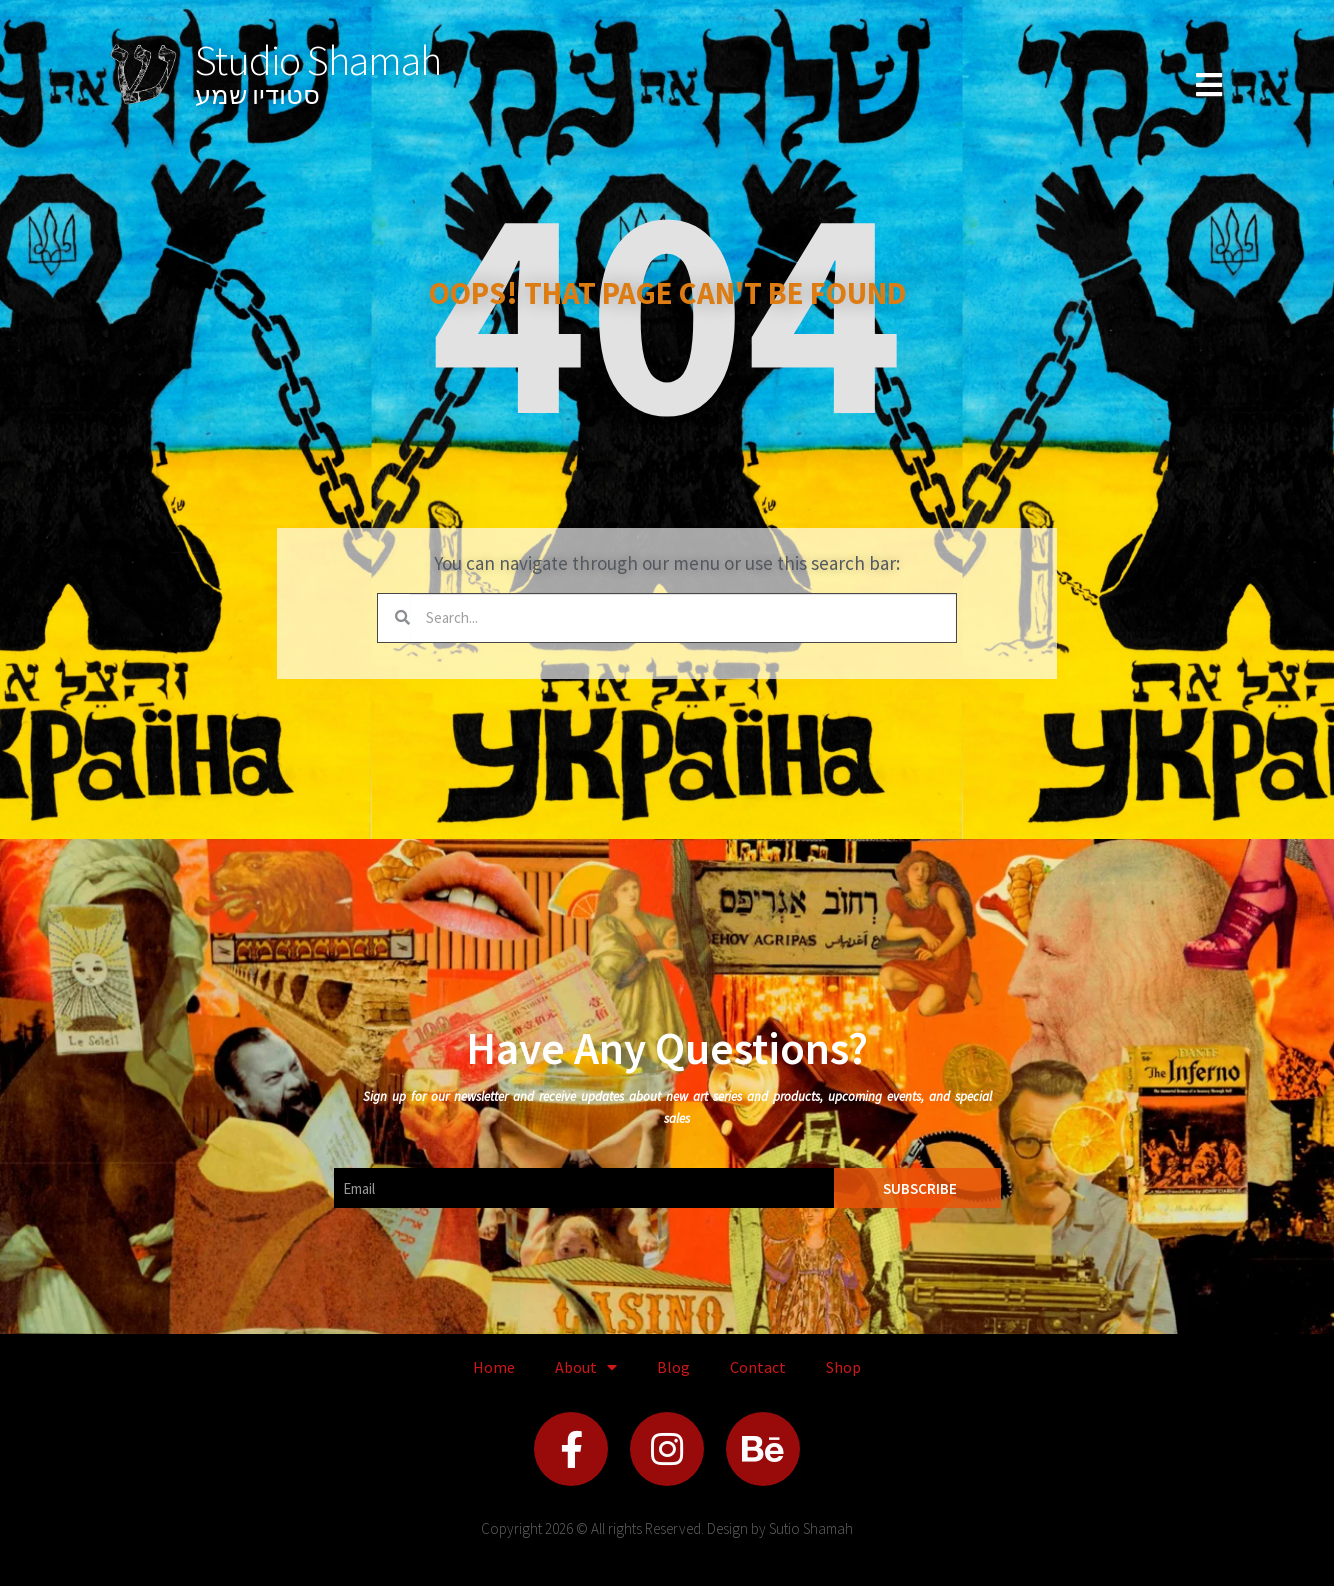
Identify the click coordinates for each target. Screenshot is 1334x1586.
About (586, 1367)
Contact (758, 1367)
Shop (843, 1367)
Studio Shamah (318, 60)
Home (494, 1367)
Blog (673, 1367)
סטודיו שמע (257, 94)
